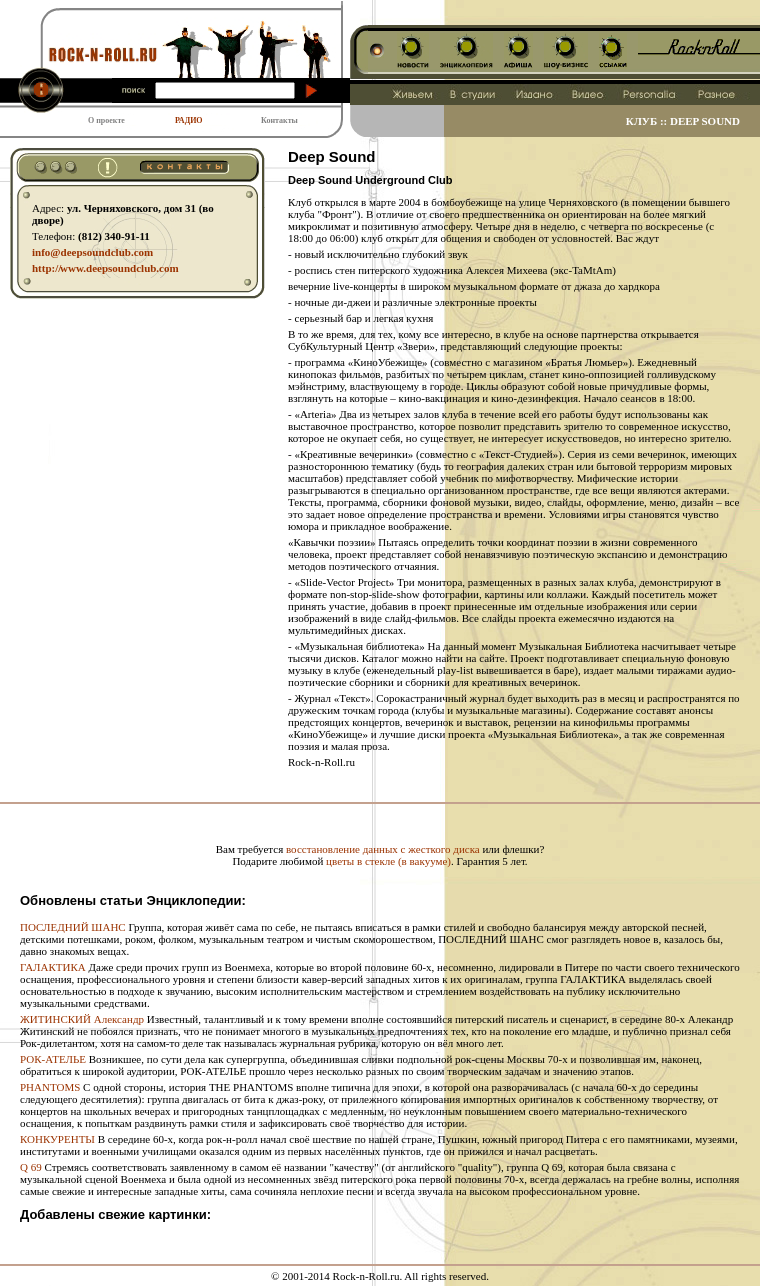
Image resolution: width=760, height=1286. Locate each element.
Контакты (279, 120)
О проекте (106, 120)
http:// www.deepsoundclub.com (105, 268)
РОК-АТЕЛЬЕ (53, 1059)
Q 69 (31, 1167)
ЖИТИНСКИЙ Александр (82, 1019)
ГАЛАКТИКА (53, 967)
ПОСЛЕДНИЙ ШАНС (73, 927)
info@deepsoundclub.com (92, 252)
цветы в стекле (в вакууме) (388, 861)
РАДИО (189, 120)
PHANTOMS (50, 1087)
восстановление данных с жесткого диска (383, 849)
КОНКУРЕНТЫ (57, 1139)
